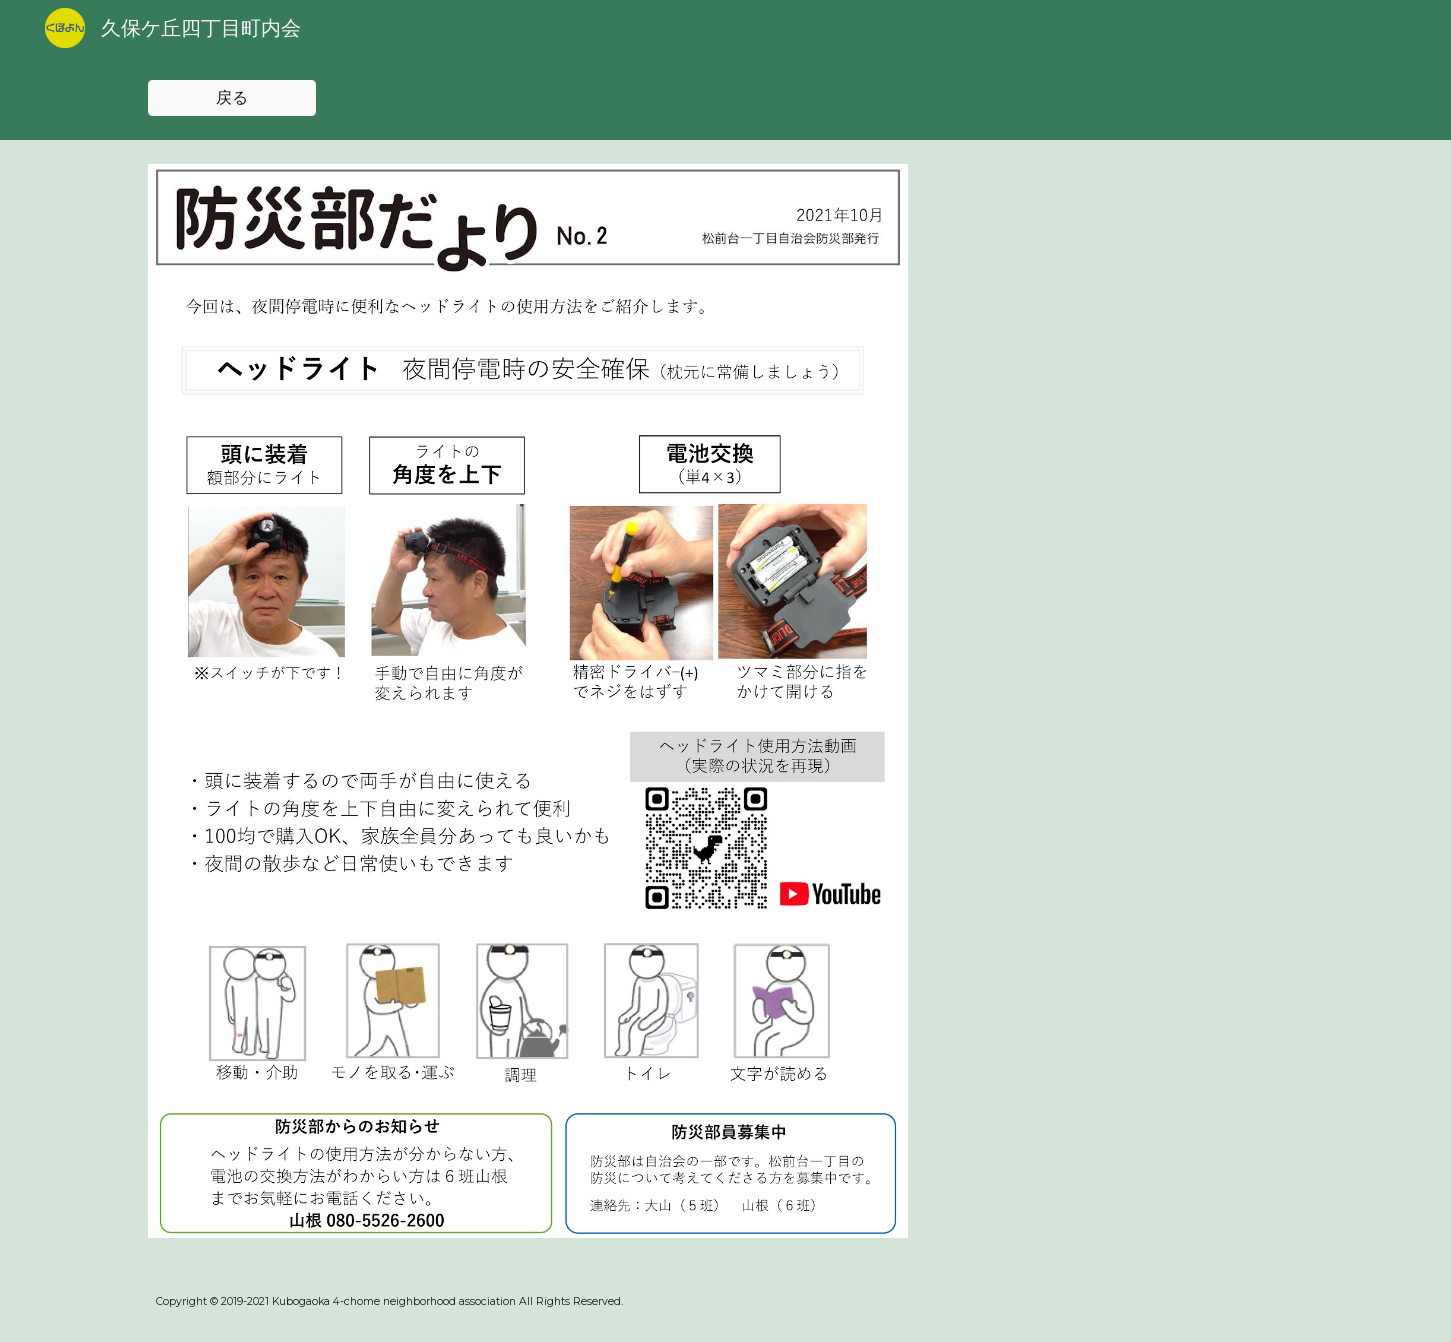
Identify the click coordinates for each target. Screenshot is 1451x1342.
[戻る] (232, 98)
